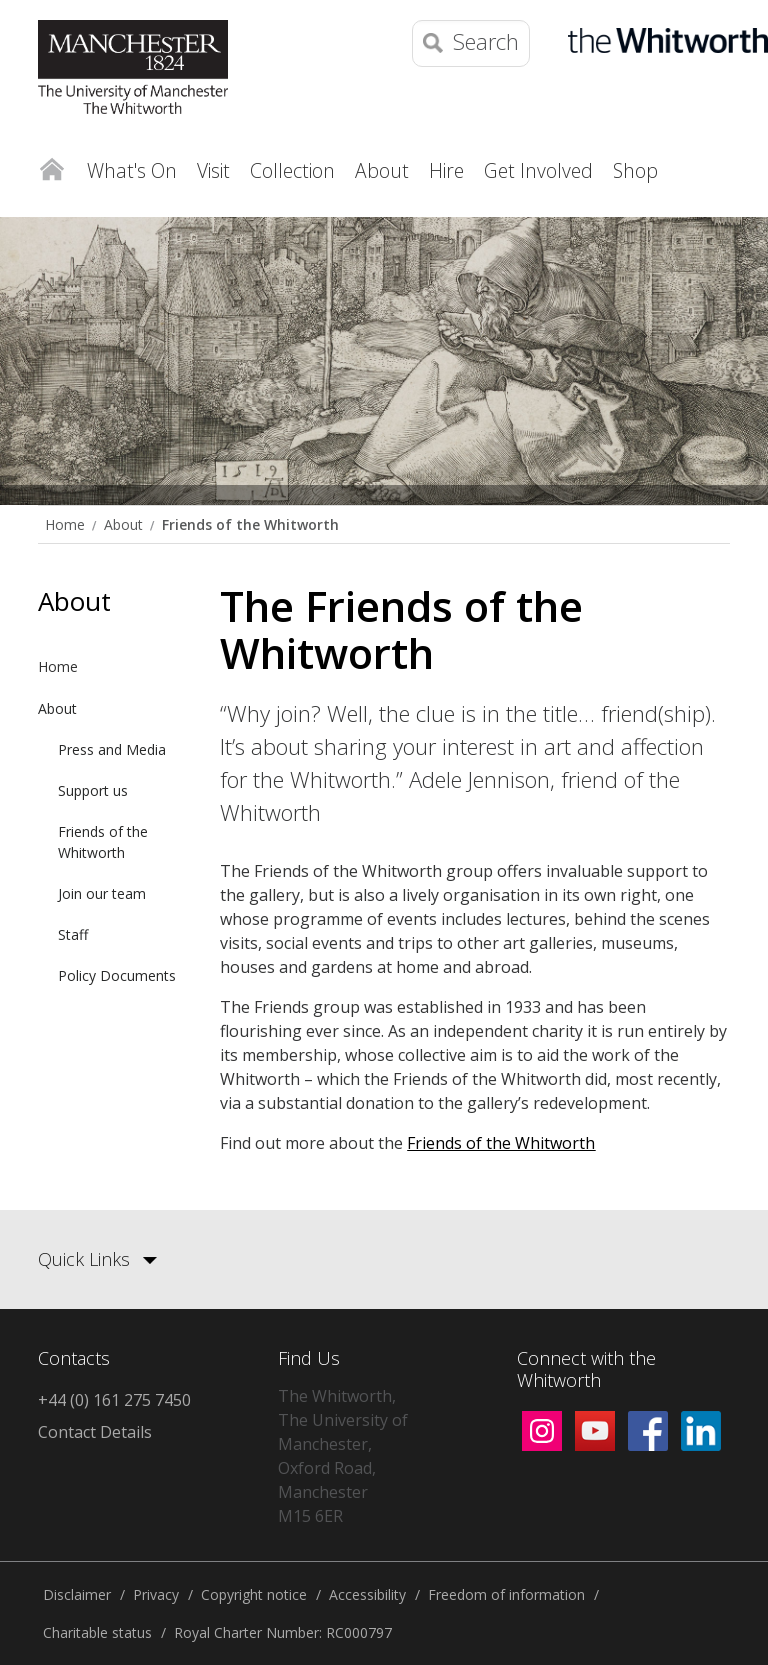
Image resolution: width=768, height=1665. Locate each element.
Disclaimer (77, 1594)
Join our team (102, 893)
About (382, 170)
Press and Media (112, 749)
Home (51, 166)
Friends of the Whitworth (250, 524)
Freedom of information (506, 1594)
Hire (446, 170)
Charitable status (97, 1632)
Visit (213, 170)
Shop (635, 170)
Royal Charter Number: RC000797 (283, 1632)
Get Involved (538, 170)
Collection (292, 170)
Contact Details (95, 1432)
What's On (132, 170)
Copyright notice (254, 1594)
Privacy (156, 1594)
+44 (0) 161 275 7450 (114, 1400)
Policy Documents (117, 975)
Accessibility (367, 1594)
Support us (93, 790)
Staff (73, 934)
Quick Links (84, 1259)
